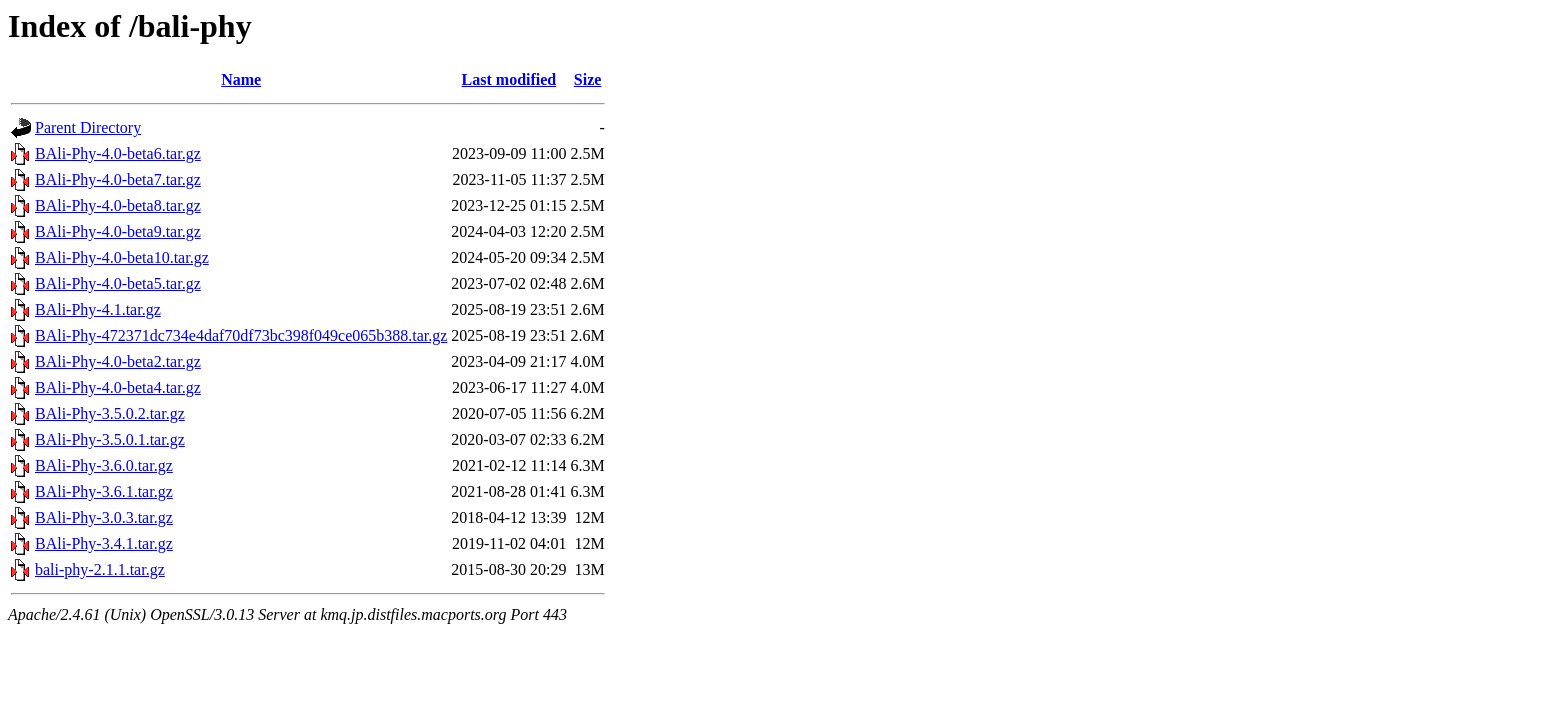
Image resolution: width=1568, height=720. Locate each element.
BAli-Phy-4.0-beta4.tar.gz (118, 387)
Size (588, 79)
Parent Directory (88, 127)
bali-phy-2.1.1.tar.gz (100, 569)
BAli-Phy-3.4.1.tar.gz (104, 543)
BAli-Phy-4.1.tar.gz (98, 309)
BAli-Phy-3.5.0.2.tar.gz (110, 413)
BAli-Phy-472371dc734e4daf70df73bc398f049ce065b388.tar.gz (241, 335)
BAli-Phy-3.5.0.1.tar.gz (110, 439)
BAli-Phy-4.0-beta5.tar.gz (118, 283)
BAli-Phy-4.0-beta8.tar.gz (118, 205)
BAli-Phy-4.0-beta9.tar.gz (118, 231)
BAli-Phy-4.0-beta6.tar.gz (118, 153)
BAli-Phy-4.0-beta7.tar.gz (118, 179)
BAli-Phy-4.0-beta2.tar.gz (118, 361)
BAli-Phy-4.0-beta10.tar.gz (122, 257)
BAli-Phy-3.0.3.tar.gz (104, 517)
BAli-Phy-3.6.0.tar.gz (104, 465)
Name (241, 79)
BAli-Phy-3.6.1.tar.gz (104, 491)
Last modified (509, 79)
